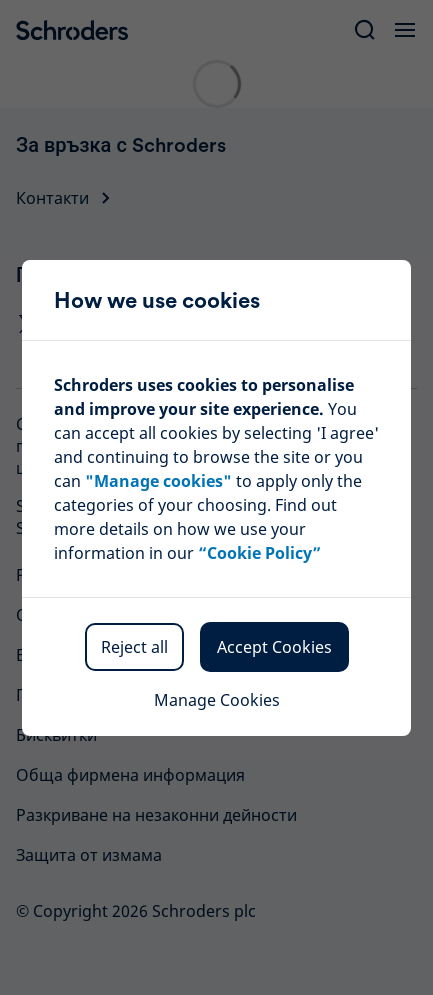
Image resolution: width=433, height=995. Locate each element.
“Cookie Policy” (259, 553)
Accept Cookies (274, 647)
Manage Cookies (217, 700)
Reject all (134, 647)
